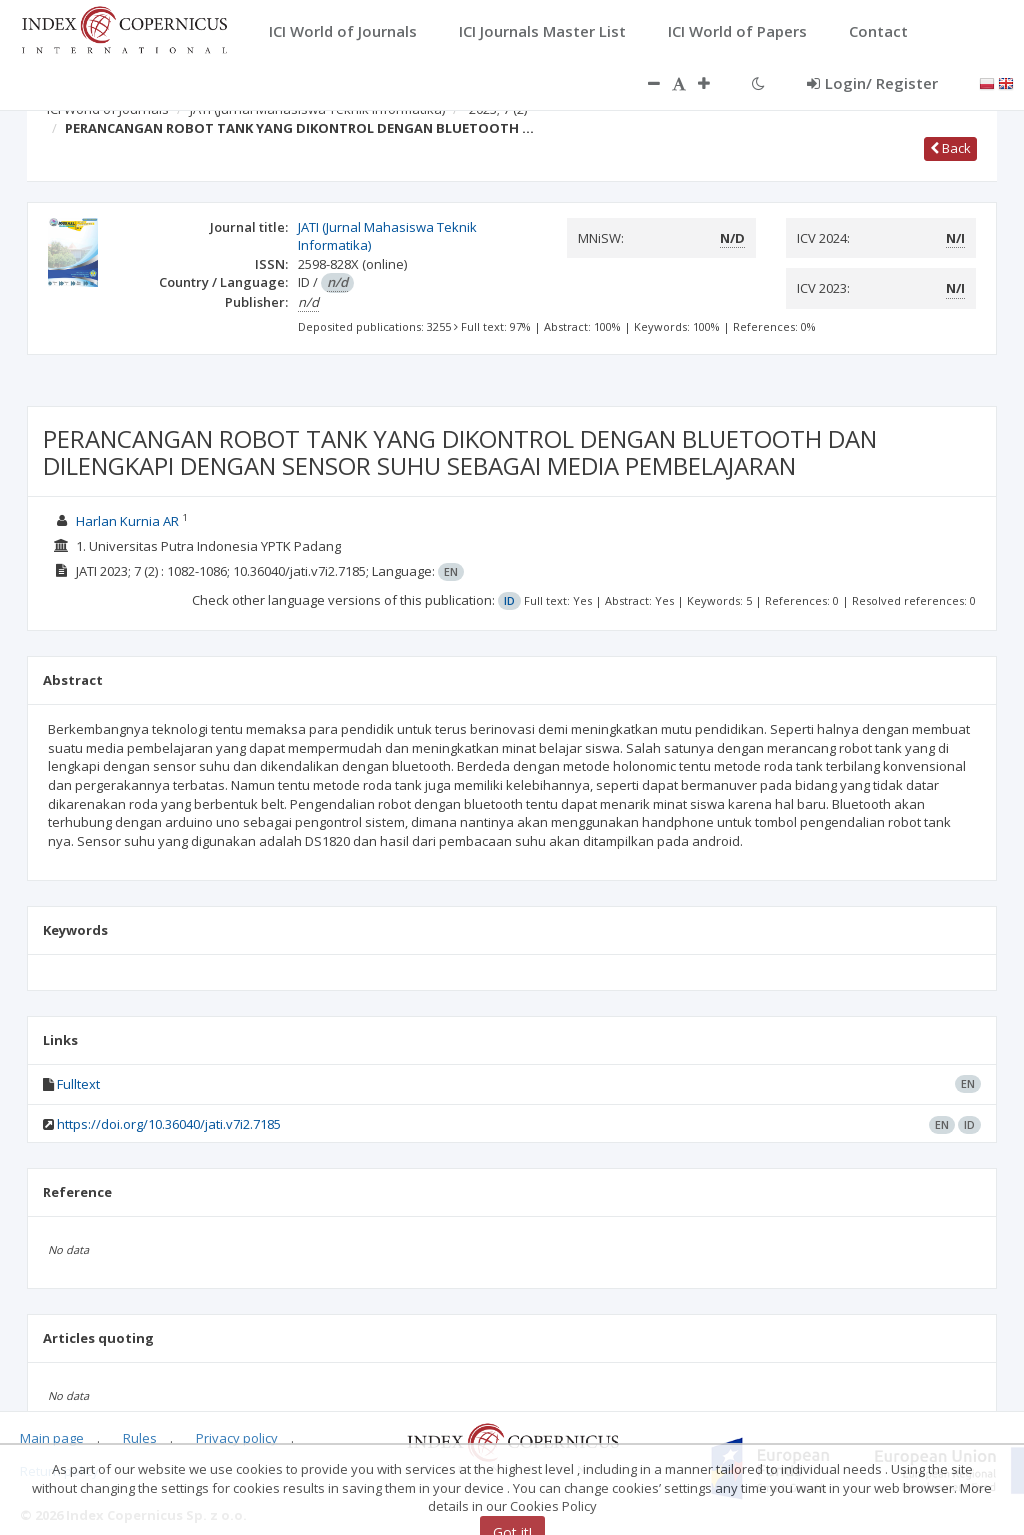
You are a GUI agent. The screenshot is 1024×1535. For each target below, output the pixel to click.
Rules (140, 1438)
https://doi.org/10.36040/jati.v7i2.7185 (169, 1124)
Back (950, 148)
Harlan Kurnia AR (127, 521)
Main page (52, 1438)
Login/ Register (872, 83)
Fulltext (78, 1084)
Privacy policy (237, 1438)
